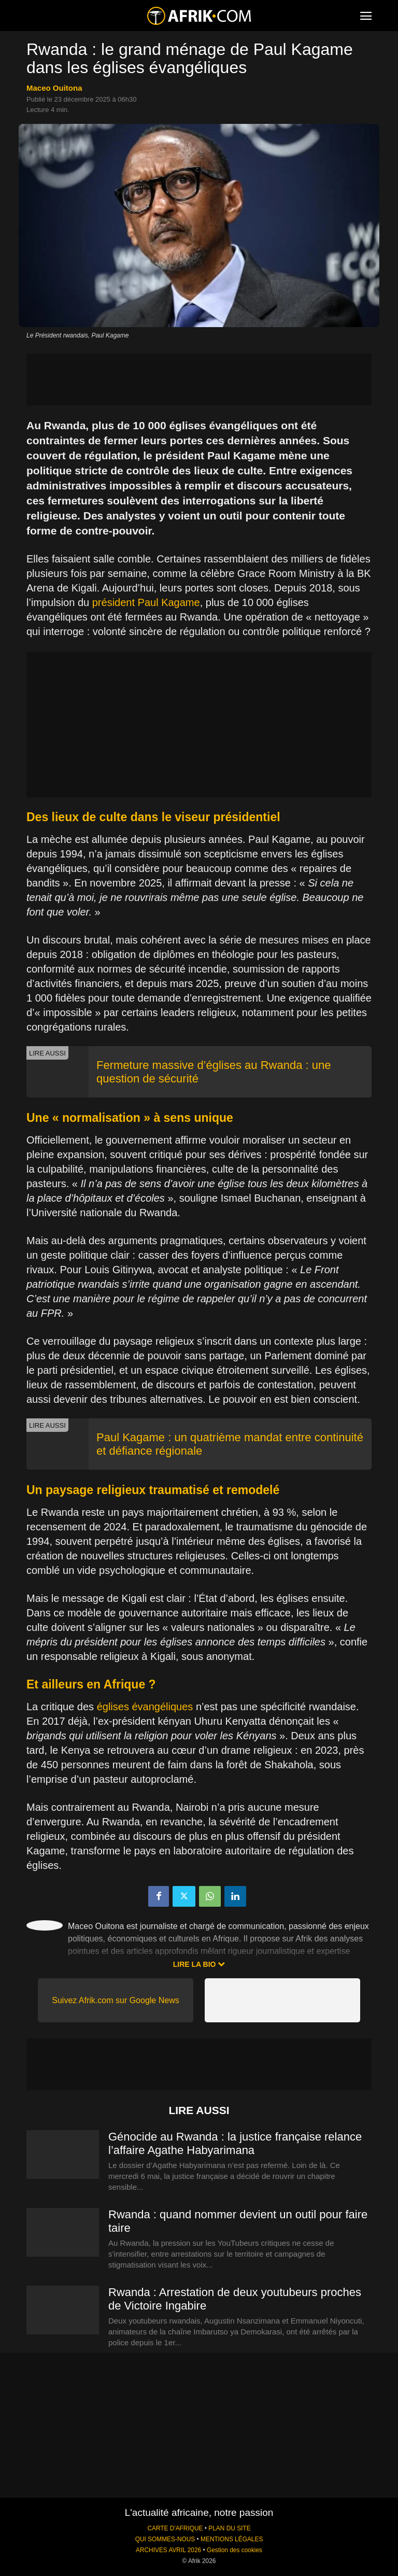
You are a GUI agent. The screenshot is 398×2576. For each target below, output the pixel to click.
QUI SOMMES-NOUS (165, 2539)
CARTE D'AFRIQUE (175, 2528)
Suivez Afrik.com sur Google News (115, 2000)
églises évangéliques (145, 1706)
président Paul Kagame (146, 602)
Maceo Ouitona (54, 87)
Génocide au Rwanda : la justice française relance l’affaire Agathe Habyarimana (235, 2143)
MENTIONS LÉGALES (232, 2539)
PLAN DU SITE (229, 2528)
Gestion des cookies (234, 2550)
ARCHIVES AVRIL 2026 (168, 2550)
